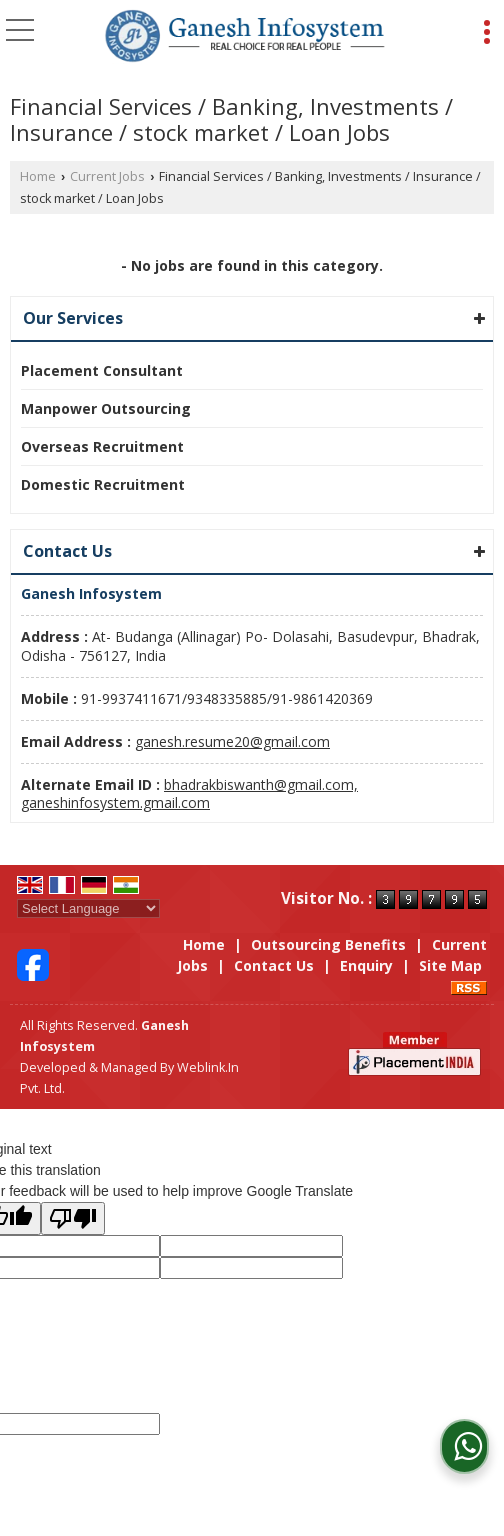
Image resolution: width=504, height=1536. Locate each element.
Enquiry (366, 965)
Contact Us (274, 965)
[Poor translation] (73, 1218)
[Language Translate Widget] (88, 908)
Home (38, 176)
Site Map (450, 965)
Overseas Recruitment (102, 446)
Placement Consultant (102, 370)
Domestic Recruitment (103, 484)
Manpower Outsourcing (106, 408)
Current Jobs (107, 176)
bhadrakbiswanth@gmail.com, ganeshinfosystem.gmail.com (189, 793)
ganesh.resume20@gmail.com (232, 741)
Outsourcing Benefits (328, 944)
